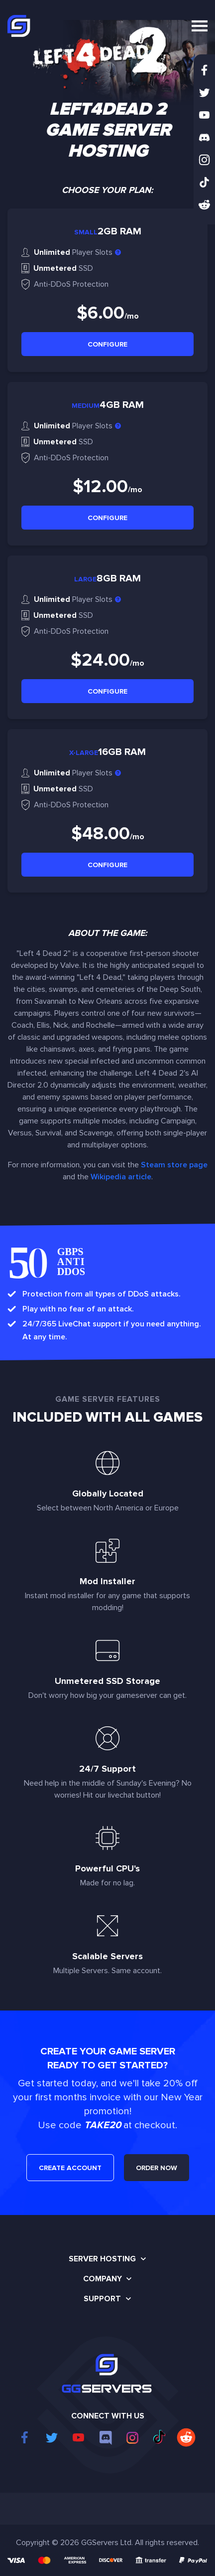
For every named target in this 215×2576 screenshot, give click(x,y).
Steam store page (174, 1165)
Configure (107, 344)
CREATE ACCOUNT (70, 2168)
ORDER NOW (156, 2168)
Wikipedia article (121, 1177)
